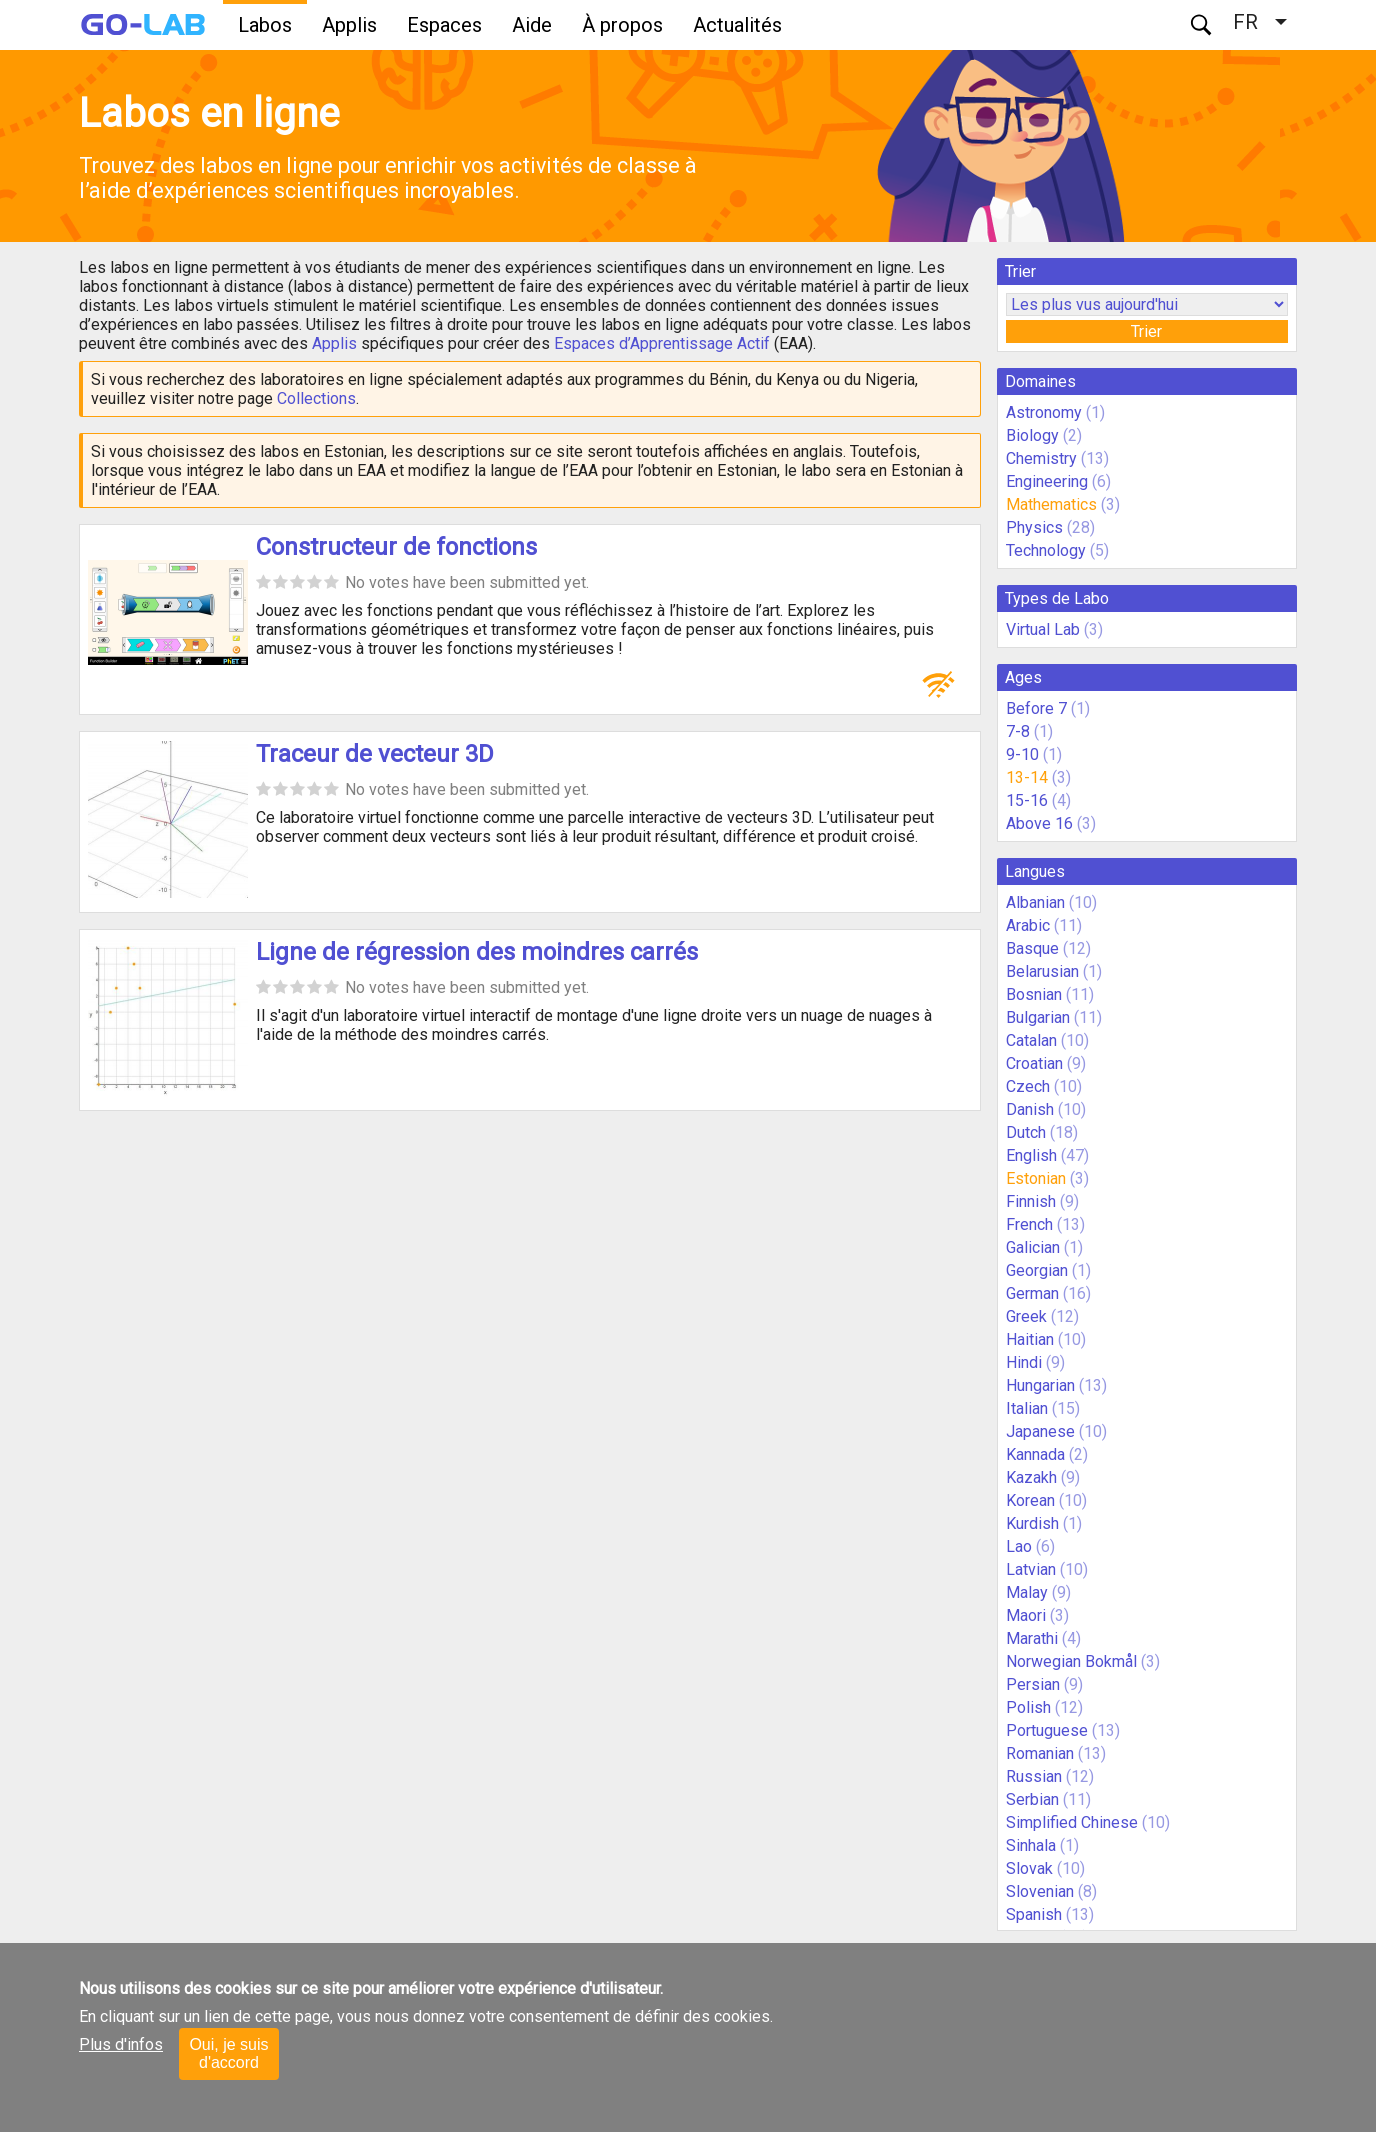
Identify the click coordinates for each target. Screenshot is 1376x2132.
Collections (316, 398)
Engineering (1047, 481)
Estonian (1036, 1178)
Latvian (1031, 1569)
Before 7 (1036, 708)
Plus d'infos (121, 2044)
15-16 (1027, 800)
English (1031, 1155)
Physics (1034, 527)
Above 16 (1039, 823)
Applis (349, 25)
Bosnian (1034, 994)
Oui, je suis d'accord (228, 2053)
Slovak (1029, 1868)
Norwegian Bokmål (1071, 1661)
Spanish (1034, 1914)
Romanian (1040, 1753)
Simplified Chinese (1072, 1822)
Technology (1046, 550)
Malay (1027, 1592)
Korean (1030, 1500)
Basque (1032, 948)
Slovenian (1040, 1891)
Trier (1146, 331)
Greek (1026, 1316)
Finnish (1031, 1201)
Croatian (1034, 1063)
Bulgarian (1038, 1017)
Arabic (1028, 925)
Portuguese (1047, 1730)
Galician (1033, 1247)
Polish (1028, 1707)
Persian (1033, 1684)
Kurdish (1032, 1523)
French (1029, 1224)
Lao (1019, 1546)
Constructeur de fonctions (396, 547)
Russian (1034, 1776)
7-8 (1018, 731)
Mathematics (1051, 504)
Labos (265, 25)
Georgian (1037, 1270)
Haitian (1030, 1339)
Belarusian (1042, 971)
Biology (1032, 435)
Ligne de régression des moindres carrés (477, 952)
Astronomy (1044, 412)
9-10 (1022, 754)
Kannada (1035, 1454)
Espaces (444, 25)
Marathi (1032, 1638)
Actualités (737, 25)
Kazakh (1031, 1477)
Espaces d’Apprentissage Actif (662, 343)
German (1032, 1293)
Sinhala (1031, 1845)
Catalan (1031, 1040)
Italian (1027, 1408)
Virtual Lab (1043, 629)
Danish (1030, 1109)
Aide (532, 25)
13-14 (1027, 777)
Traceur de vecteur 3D (375, 754)
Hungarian (1040, 1385)
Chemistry (1041, 458)
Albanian (1035, 902)
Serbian (1032, 1799)
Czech (1028, 1086)
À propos (622, 25)
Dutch (1026, 1132)
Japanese (1040, 1431)
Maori (1026, 1615)
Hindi (1024, 1362)
